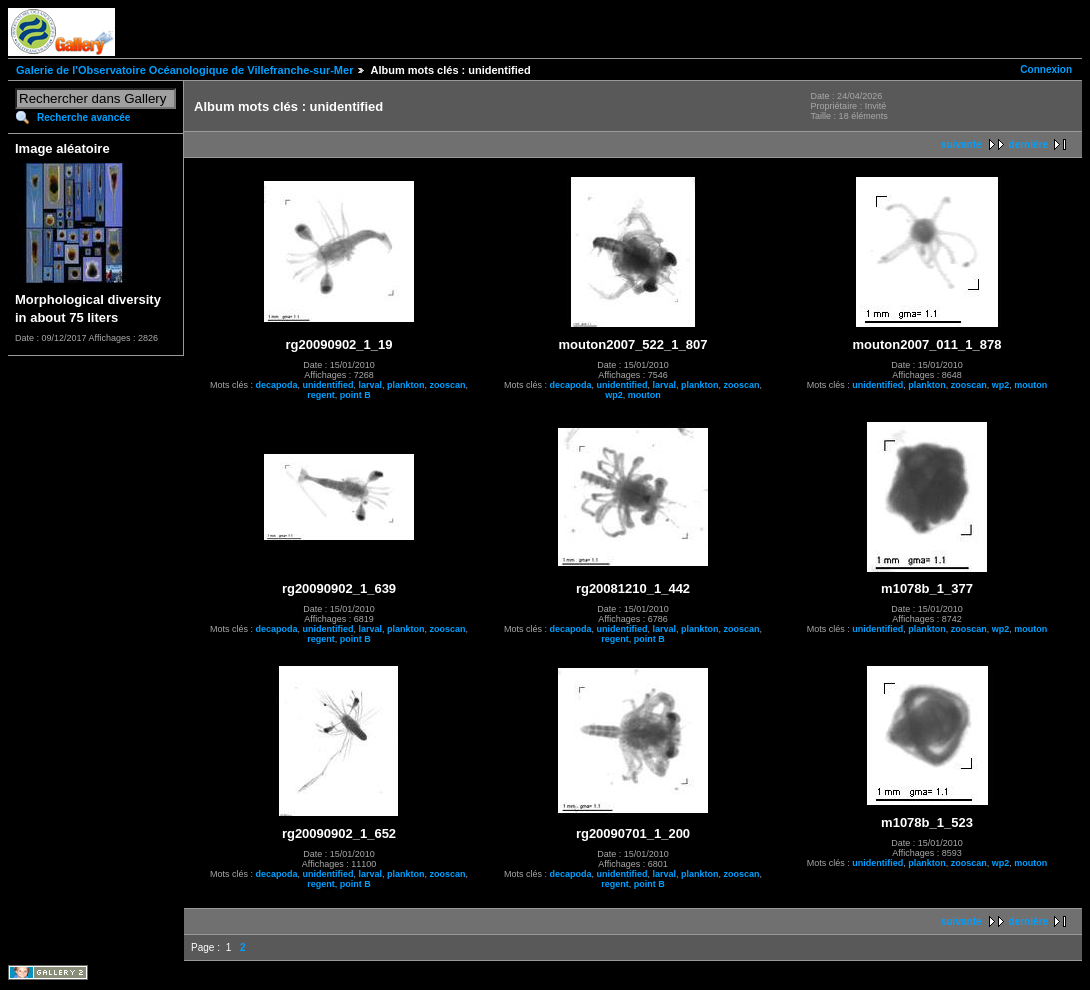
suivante (961, 144)
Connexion (1046, 69)
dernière (1028, 144)
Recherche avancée (83, 117)
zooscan (448, 385)
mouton (644, 395)
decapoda (276, 385)
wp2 (614, 395)
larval (370, 385)
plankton (406, 385)
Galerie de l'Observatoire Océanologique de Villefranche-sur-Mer (184, 70)
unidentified (327, 385)
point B (355, 395)
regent (321, 395)
